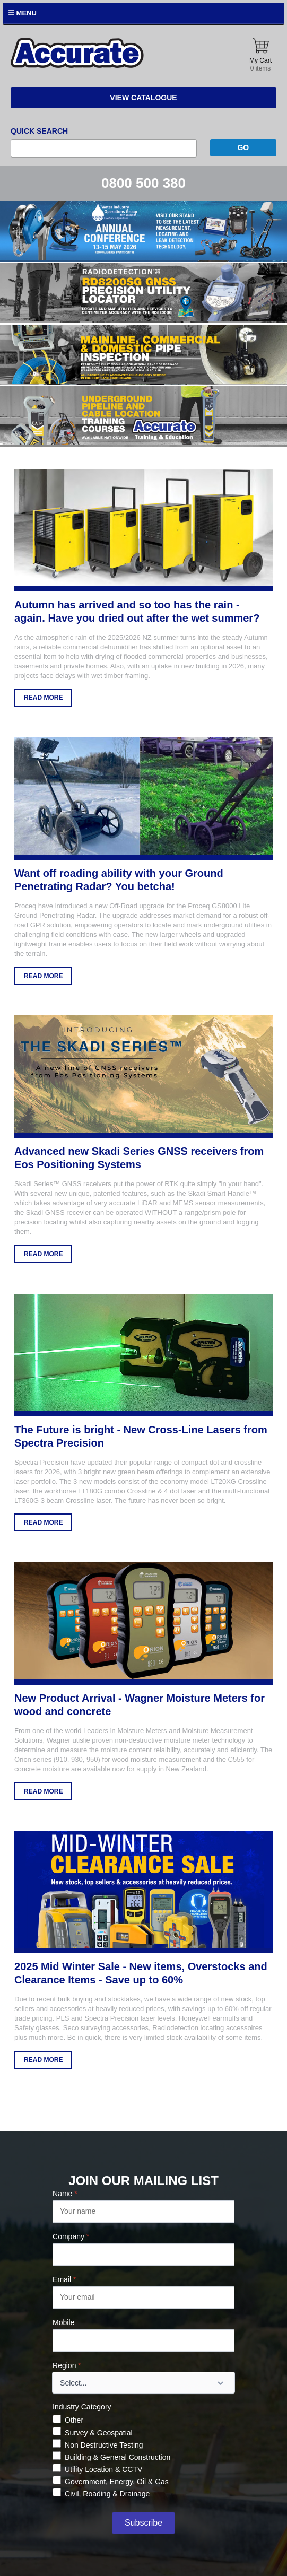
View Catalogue (143, 97)
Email (64, 2279)
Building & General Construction (117, 2457)
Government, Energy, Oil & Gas (117, 2481)
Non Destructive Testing (104, 2445)
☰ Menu (22, 13)
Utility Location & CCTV (103, 2469)
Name (65, 2193)
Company (71, 2236)
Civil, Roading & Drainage (107, 2494)
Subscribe (143, 2522)
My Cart (260, 55)
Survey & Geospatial (99, 2433)
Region (67, 2365)
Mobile (63, 2322)
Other (74, 2420)
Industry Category (82, 2407)
